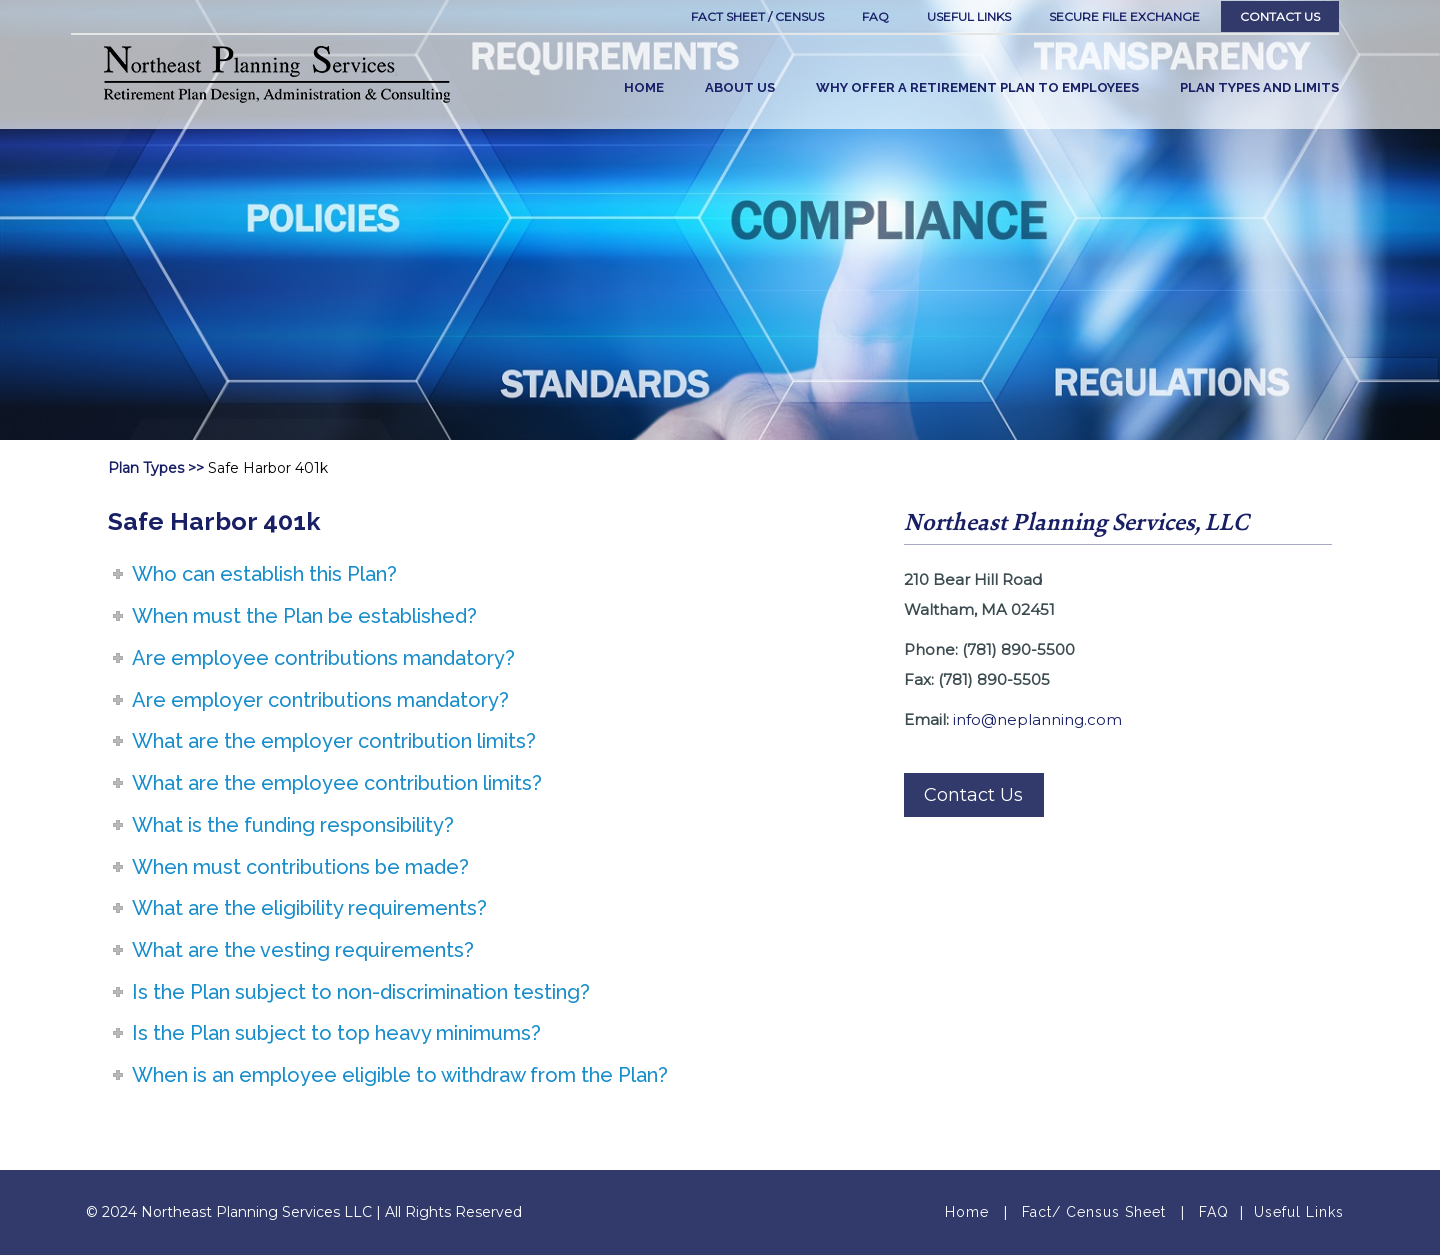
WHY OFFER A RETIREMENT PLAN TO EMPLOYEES (977, 87)
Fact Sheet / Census (757, 16)
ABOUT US (740, 87)
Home (967, 1212)
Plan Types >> (156, 468)
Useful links (969, 16)
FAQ (875, 16)
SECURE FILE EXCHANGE (1124, 16)
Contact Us (1280, 16)
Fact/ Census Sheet (1094, 1212)
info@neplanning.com (1037, 719)
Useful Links (1299, 1212)
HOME (644, 87)
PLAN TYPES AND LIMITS (1259, 87)
